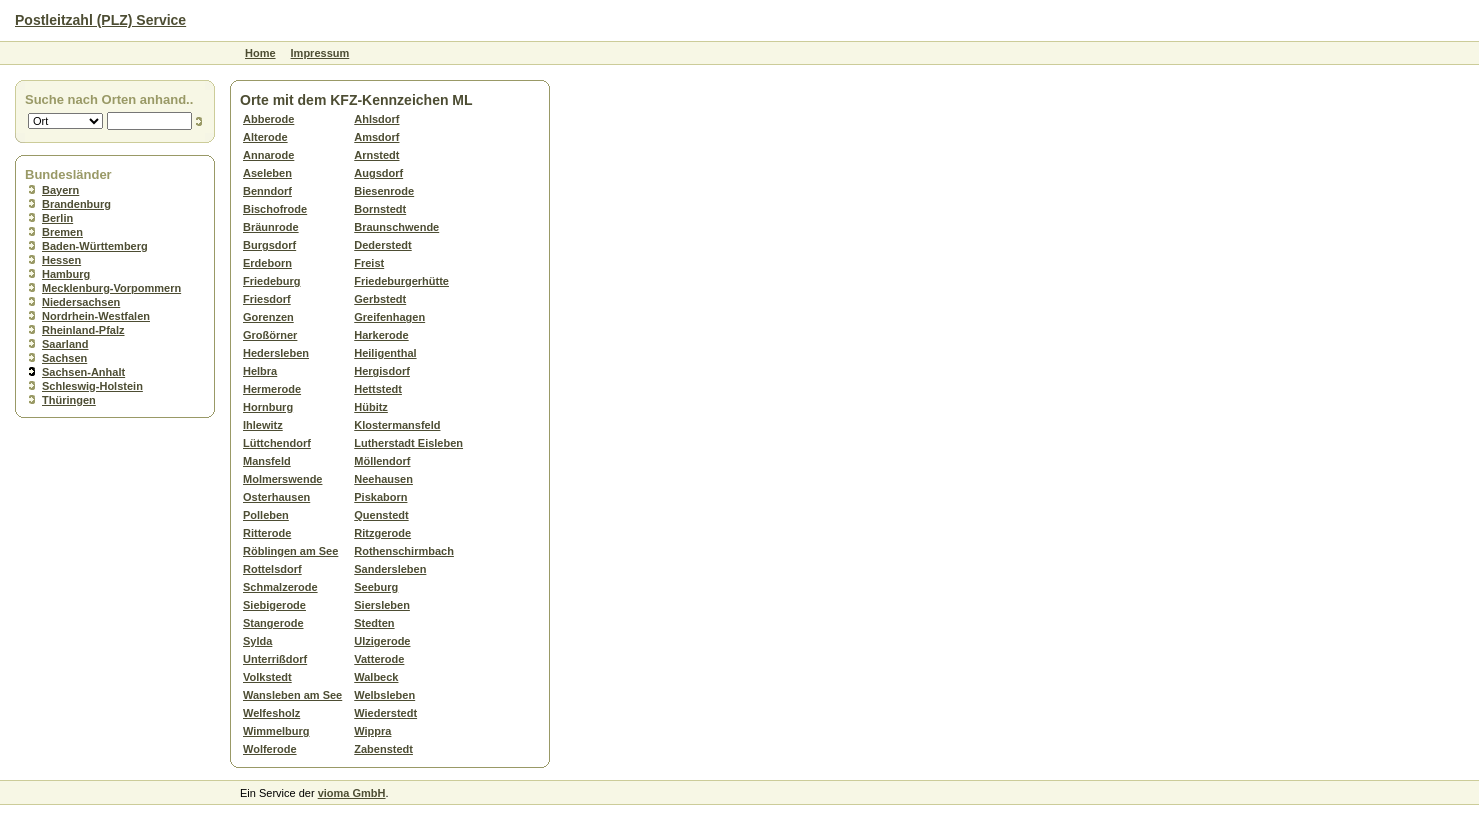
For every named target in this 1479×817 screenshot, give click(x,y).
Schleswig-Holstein (92, 386)
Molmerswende (282, 479)
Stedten (374, 623)
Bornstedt (380, 209)
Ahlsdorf (376, 119)
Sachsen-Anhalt (83, 372)
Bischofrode (275, 209)
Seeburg (376, 587)
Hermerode (272, 389)
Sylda (257, 641)
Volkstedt (267, 677)
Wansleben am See (292, 695)
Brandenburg (76, 204)
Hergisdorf (382, 371)
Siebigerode (274, 605)
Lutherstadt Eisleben (408, 443)
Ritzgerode (382, 533)
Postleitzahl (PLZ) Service (100, 20)
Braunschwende (396, 227)
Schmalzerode (280, 587)
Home (260, 53)
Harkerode (381, 335)
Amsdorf (376, 137)
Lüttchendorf (277, 443)
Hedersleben (276, 353)
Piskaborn (380, 497)
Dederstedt (382, 245)
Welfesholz (271, 713)
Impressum (320, 53)
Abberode (268, 119)
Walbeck (376, 677)
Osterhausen (276, 497)
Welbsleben (384, 695)
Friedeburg (271, 281)
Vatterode (379, 659)
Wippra (372, 731)
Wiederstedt (385, 713)
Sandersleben (390, 569)
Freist (369, 263)
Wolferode (270, 749)
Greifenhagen (389, 317)
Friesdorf (267, 299)
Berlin (57, 218)
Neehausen (383, 479)
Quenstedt (381, 515)
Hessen (61, 260)
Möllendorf (382, 461)
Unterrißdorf (275, 659)
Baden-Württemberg (95, 246)
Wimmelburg (276, 731)
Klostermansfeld (397, 425)
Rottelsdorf (272, 569)
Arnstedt (376, 155)
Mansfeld (267, 461)
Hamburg (66, 274)
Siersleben (382, 605)
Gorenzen (268, 317)
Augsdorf (378, 173)
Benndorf (267, 191)
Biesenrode (384, 191)
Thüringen (69, 400)
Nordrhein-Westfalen (96, 316)
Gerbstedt (380, 299)
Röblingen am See (290, 551)
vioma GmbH (352, 793)
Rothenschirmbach (404, 551)
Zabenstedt (383, 749)
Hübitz (371, 407)
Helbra (260, 371)
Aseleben (267, 173)
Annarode (268, 155)
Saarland (65, 344)
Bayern (60, 190)
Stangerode (273, 623)
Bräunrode (271, 227)
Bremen (62, 232)
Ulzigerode (382, 641)
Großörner (270, 335)
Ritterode (267, 533)
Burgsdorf (269, 245)
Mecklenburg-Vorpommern (111, 288)
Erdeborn (267, 263)
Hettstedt (378, 389)
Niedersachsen (81, 302)
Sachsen (64, 358)
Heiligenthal (385, 353)
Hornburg (268, 407)
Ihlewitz (263, 425)
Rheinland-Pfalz (83, 330)
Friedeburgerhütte (401, 281)
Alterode (265, 137)
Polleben (266, 515)
